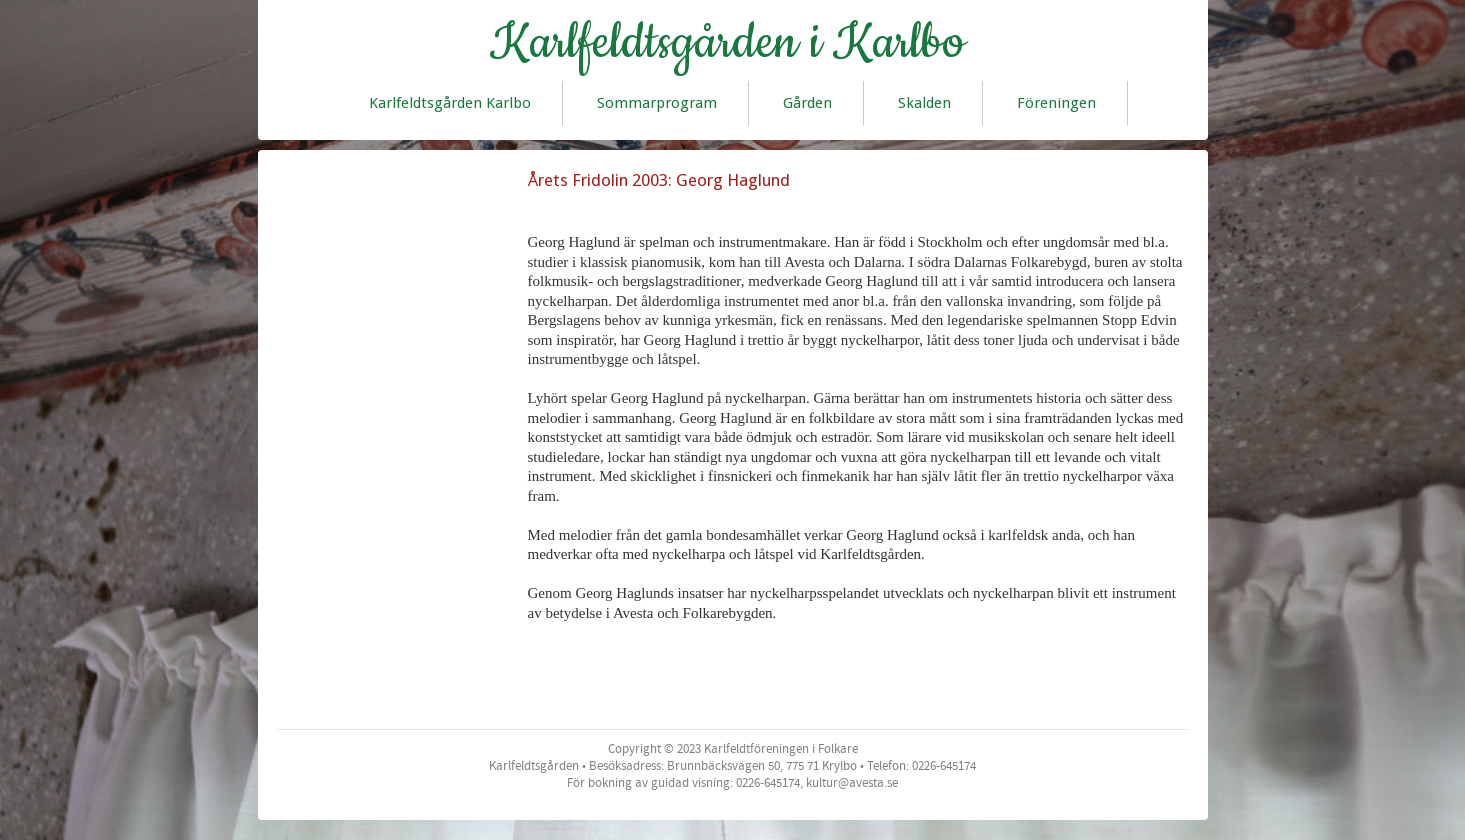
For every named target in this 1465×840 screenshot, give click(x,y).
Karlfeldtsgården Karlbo (450, 103)
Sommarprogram (657, 103)
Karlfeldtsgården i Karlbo (727, 43)
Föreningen (1056, 103)
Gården (807, 103)
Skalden (924, 103)
